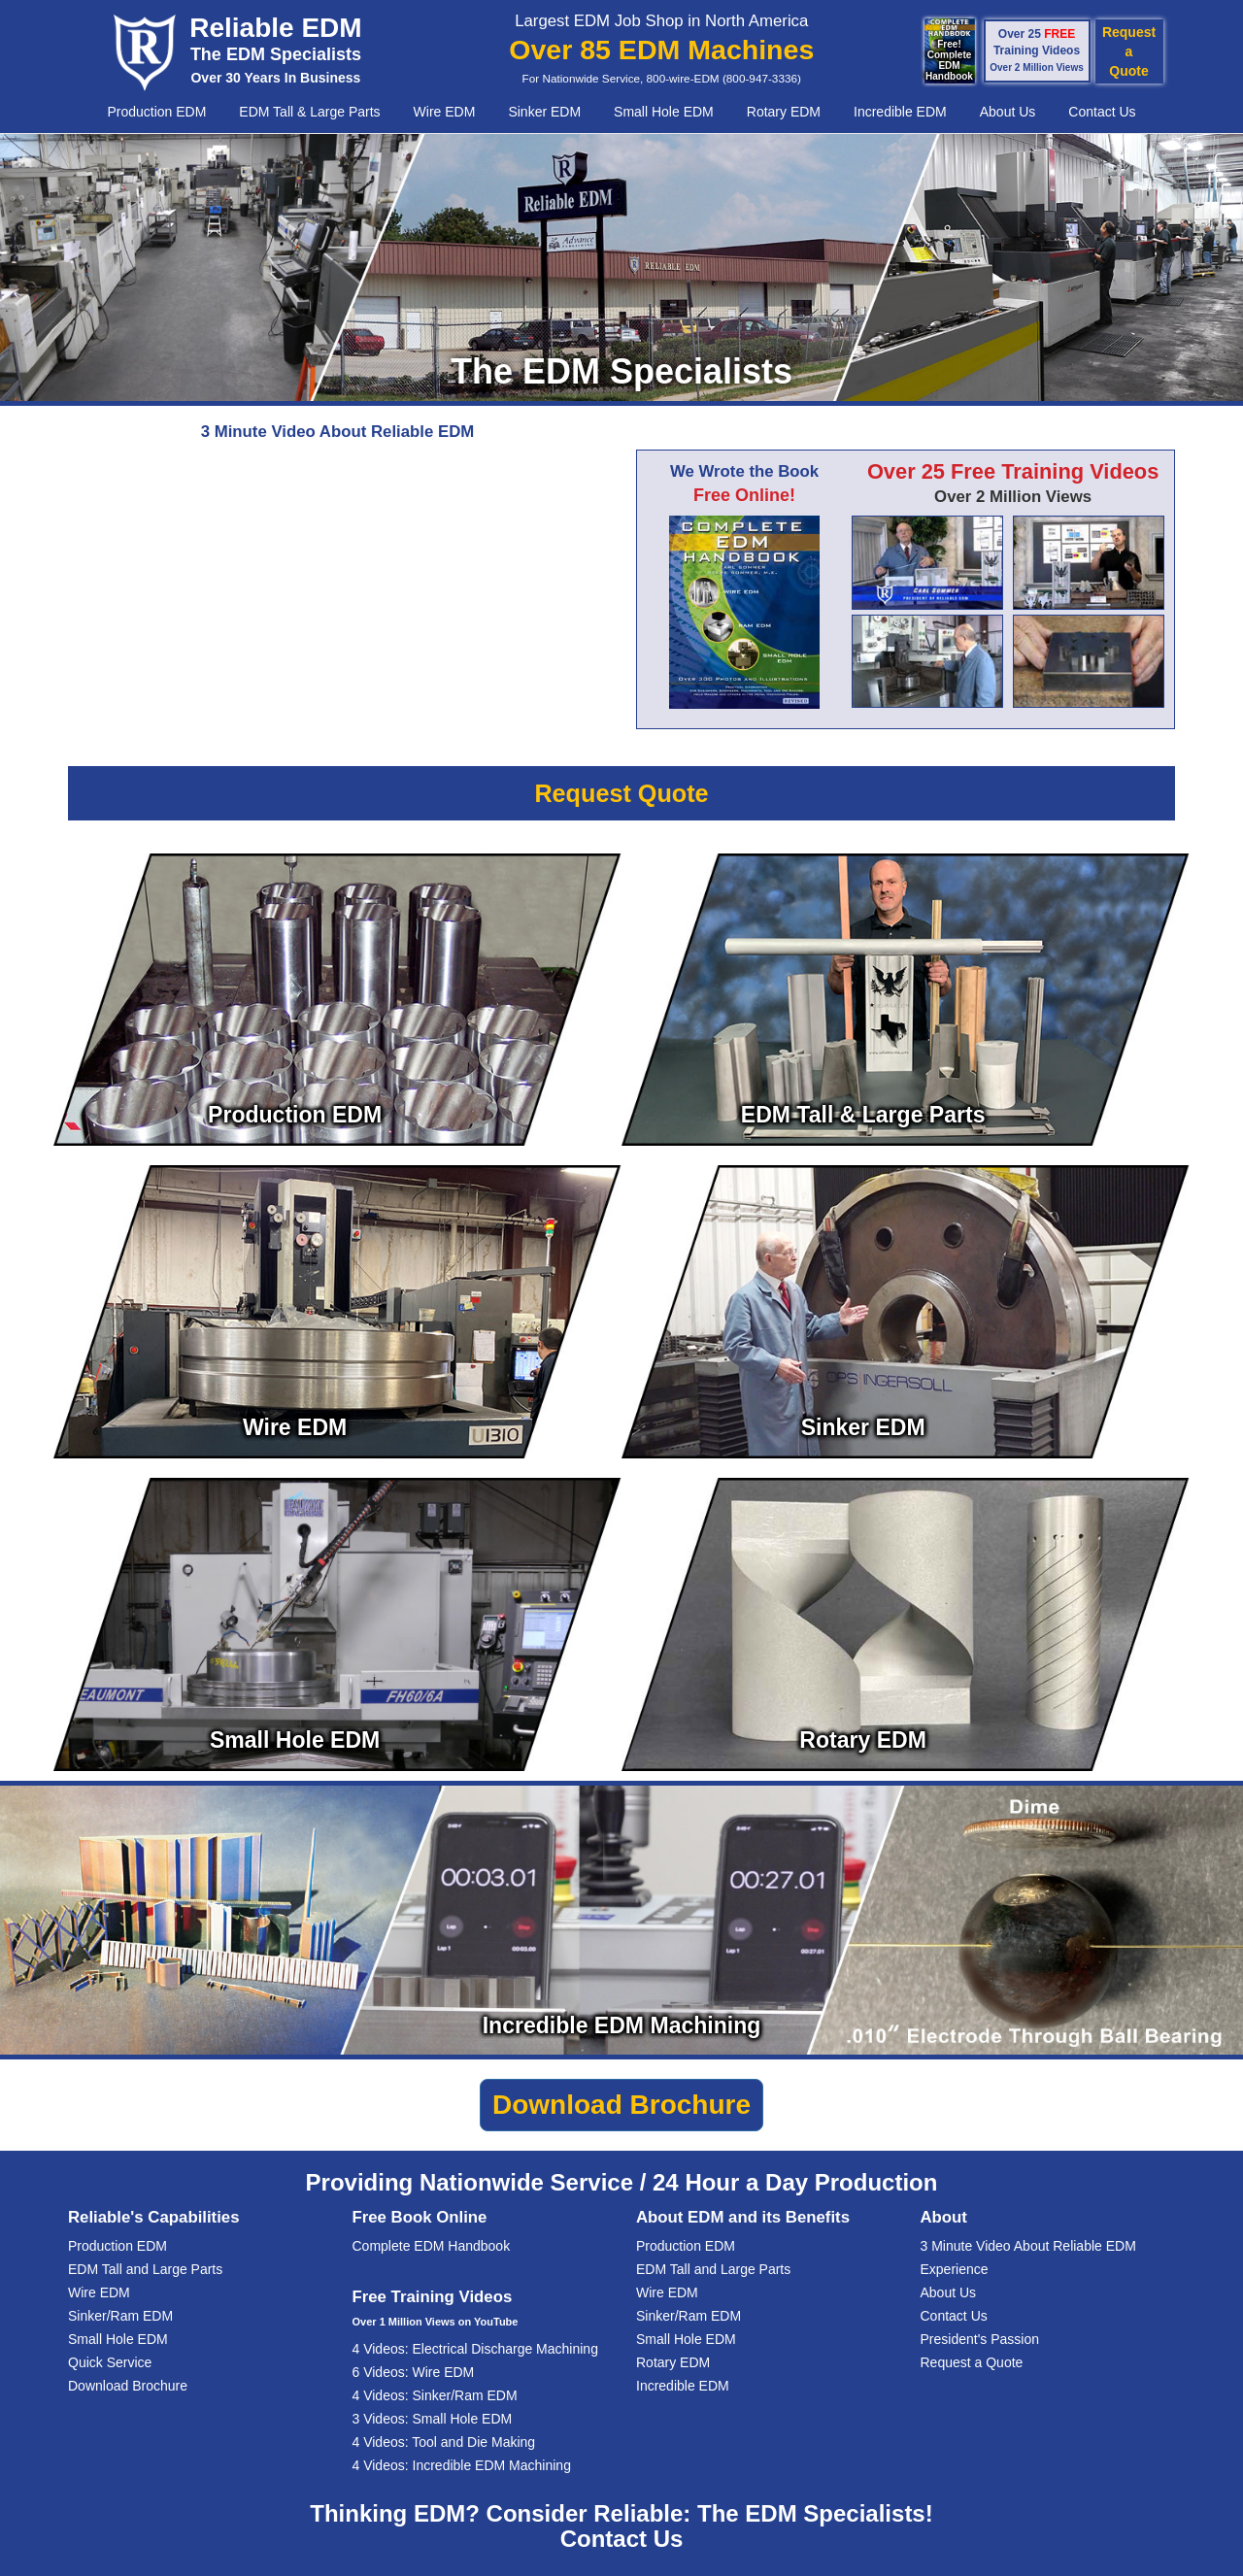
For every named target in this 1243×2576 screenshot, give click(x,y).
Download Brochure (127, 2385)
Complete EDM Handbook (432, 2246)
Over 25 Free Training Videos (1013, 471)
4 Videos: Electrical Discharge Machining (475, 2349)
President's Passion (980, 2339)
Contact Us (1101, 111)
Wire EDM (445, 111)
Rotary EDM (784, 111)
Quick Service (109, 2362)
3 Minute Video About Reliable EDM (1028, 2246)
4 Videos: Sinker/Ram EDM (435, 2395)
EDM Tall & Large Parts (309, 111)
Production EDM (156, 111)
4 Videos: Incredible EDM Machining (462, 2465)
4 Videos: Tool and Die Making (444, 2442)
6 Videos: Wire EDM (414, 2372)
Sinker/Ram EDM (120, 2316)
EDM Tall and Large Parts (145, 2269)
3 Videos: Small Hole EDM (433, 2418)
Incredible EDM (900, 111)
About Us (1008, 111)
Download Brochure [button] (621, 2105)
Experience (955, 2269)
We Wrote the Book (744, 471)
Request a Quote (972, 2362)
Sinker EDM (544, 111)
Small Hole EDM (664, 111)
